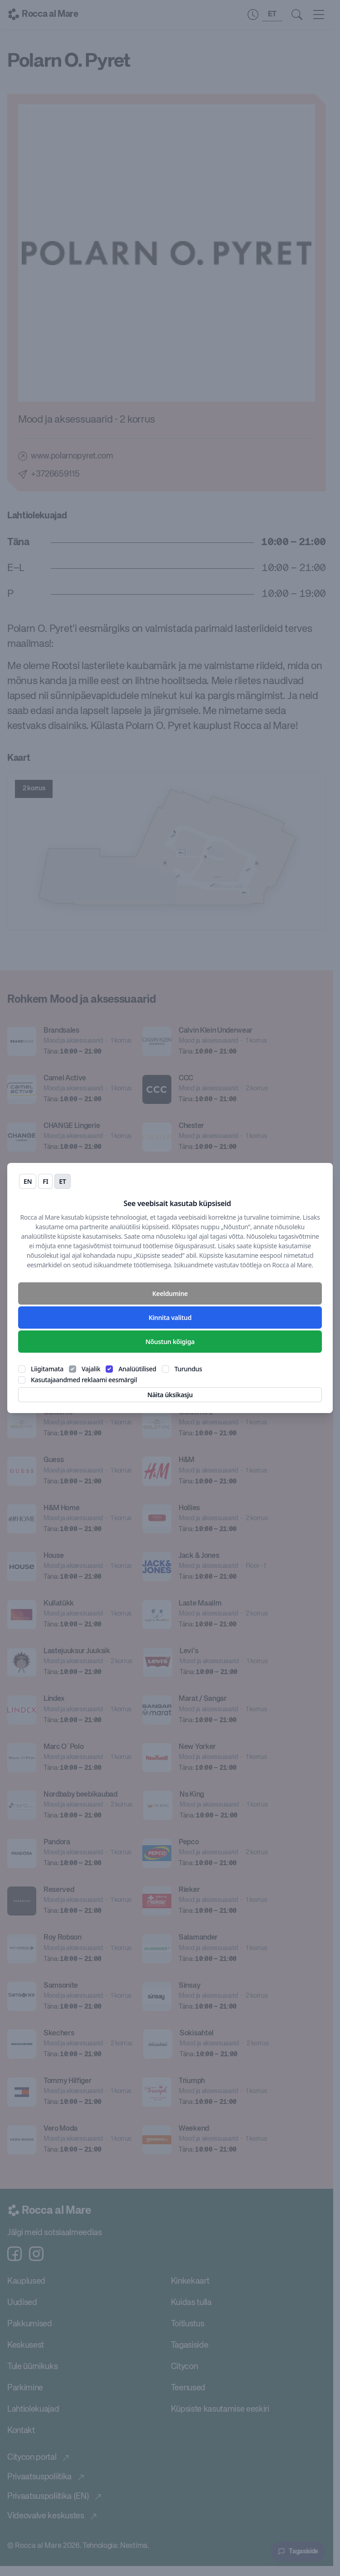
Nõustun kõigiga (170, 1341)
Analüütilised (137, 1368)
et (62, 1181)
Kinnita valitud (170, 1317)
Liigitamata (47, 1368)
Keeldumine (170, 1293)
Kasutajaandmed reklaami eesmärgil (84, 1379)
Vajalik (91, 1368)
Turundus (188, 1368)
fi (45, 1181)
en (28, 1181)
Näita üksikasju (170, 1394)
